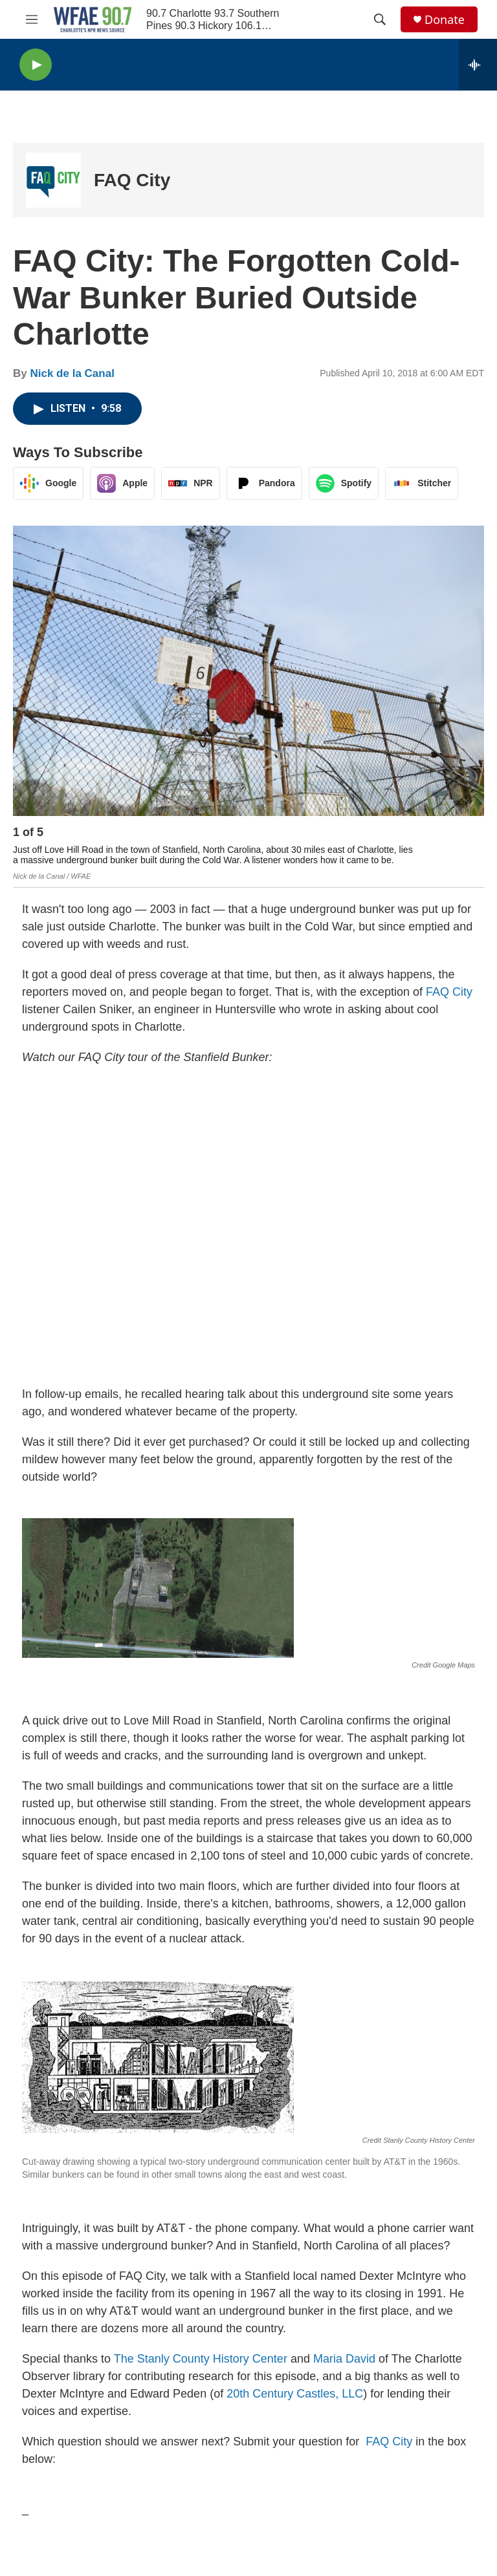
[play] (35, 65)
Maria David (344, 2358)
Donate (445, 20)
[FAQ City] (53, 180)
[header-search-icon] (380, 19)
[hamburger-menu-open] (31, 19)
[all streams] (478, 65)
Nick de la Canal (72, 373)
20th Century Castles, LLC (294, 2393)
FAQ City (132, 180)
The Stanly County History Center (200, 2358)
